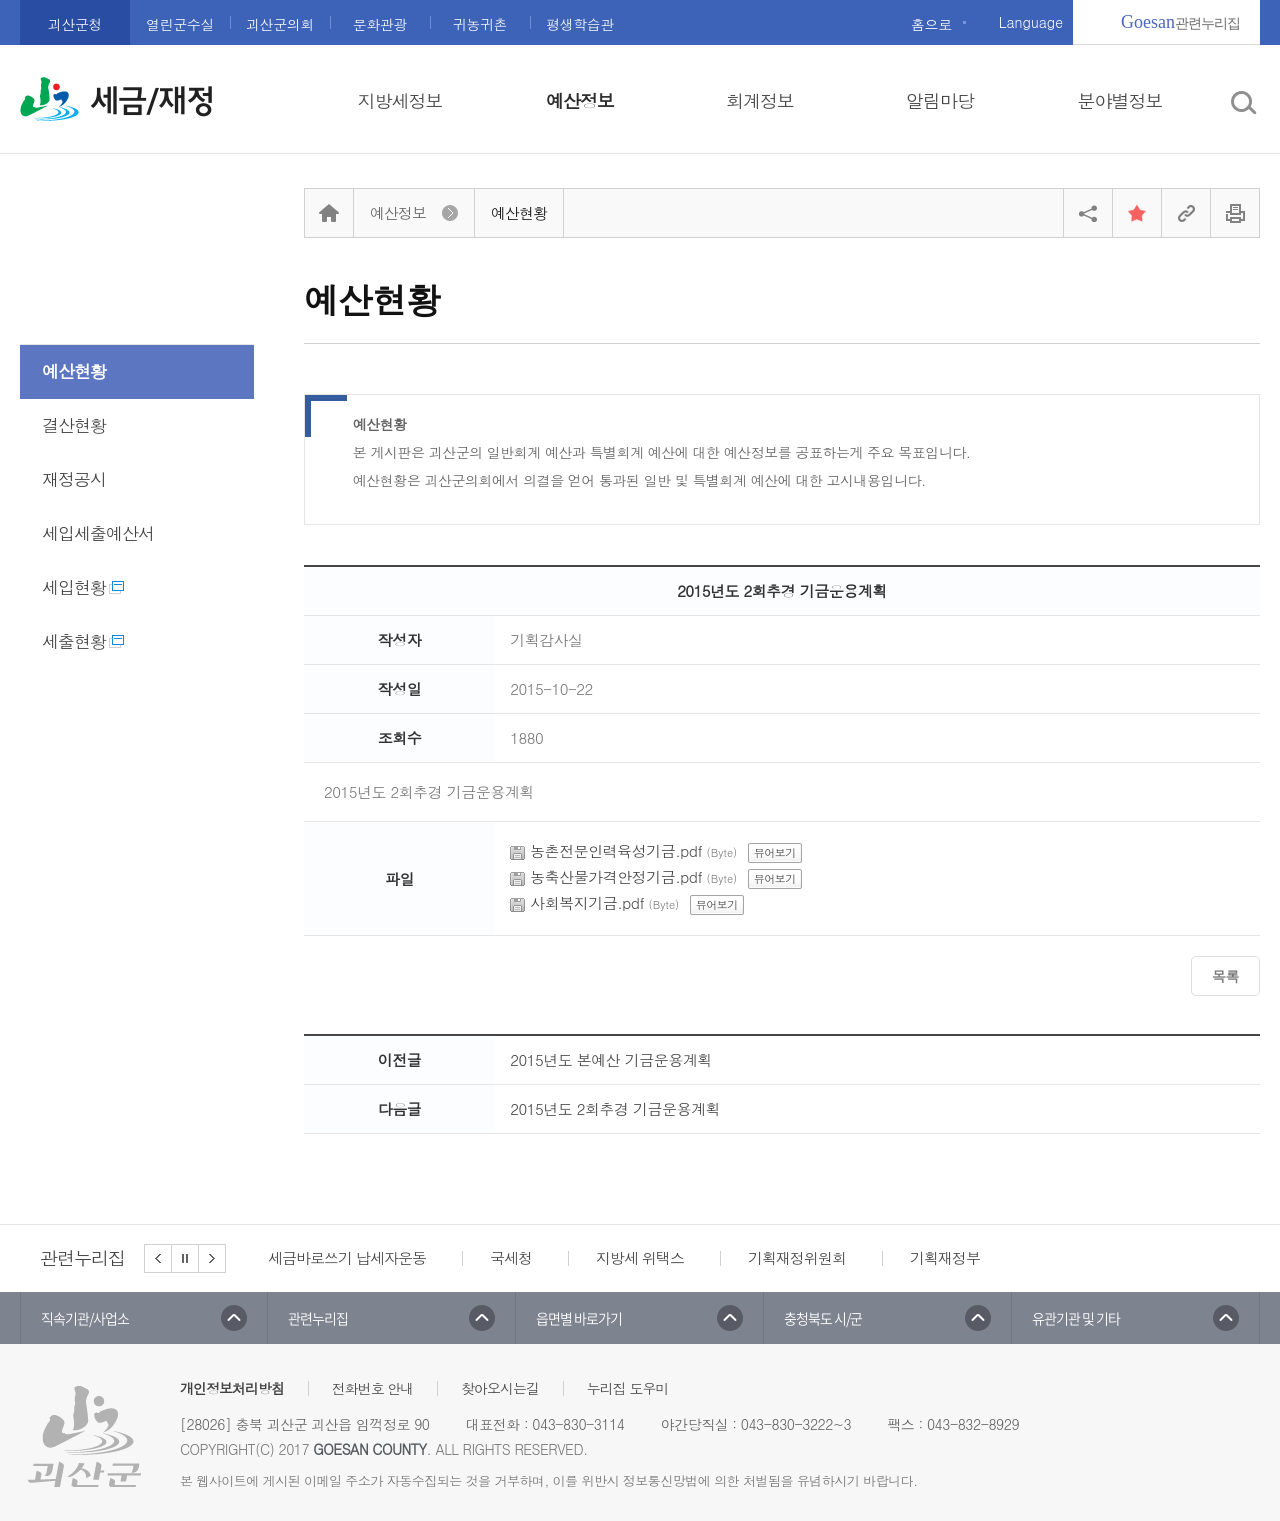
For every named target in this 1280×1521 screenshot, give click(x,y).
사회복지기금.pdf (587, 902)
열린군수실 (180, 24)
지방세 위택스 (640, 1257)
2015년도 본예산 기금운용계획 (611, 1059)
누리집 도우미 (628, 1388)
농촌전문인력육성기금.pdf (616, 850)
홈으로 (931, 24)
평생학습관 (580, 24)
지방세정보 (400, 100)
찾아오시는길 (500, 1388)
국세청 (511, 1257)
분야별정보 (1120, 100)
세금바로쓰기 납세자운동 (347, 1257)
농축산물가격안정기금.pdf (616, 876)
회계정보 (760, 100)
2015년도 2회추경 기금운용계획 (615, 1108)
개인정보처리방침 (232, 1388)
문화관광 (380, 24)
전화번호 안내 (373, 1388)
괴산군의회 (280, 24)
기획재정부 (945, 1257)
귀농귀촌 (480, 24)
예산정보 (580, 100)
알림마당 (940, 100)
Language (1031, 22)
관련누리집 (1180, 22)
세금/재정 (152, 101)
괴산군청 (75, 24)
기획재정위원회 (797, 1257)
